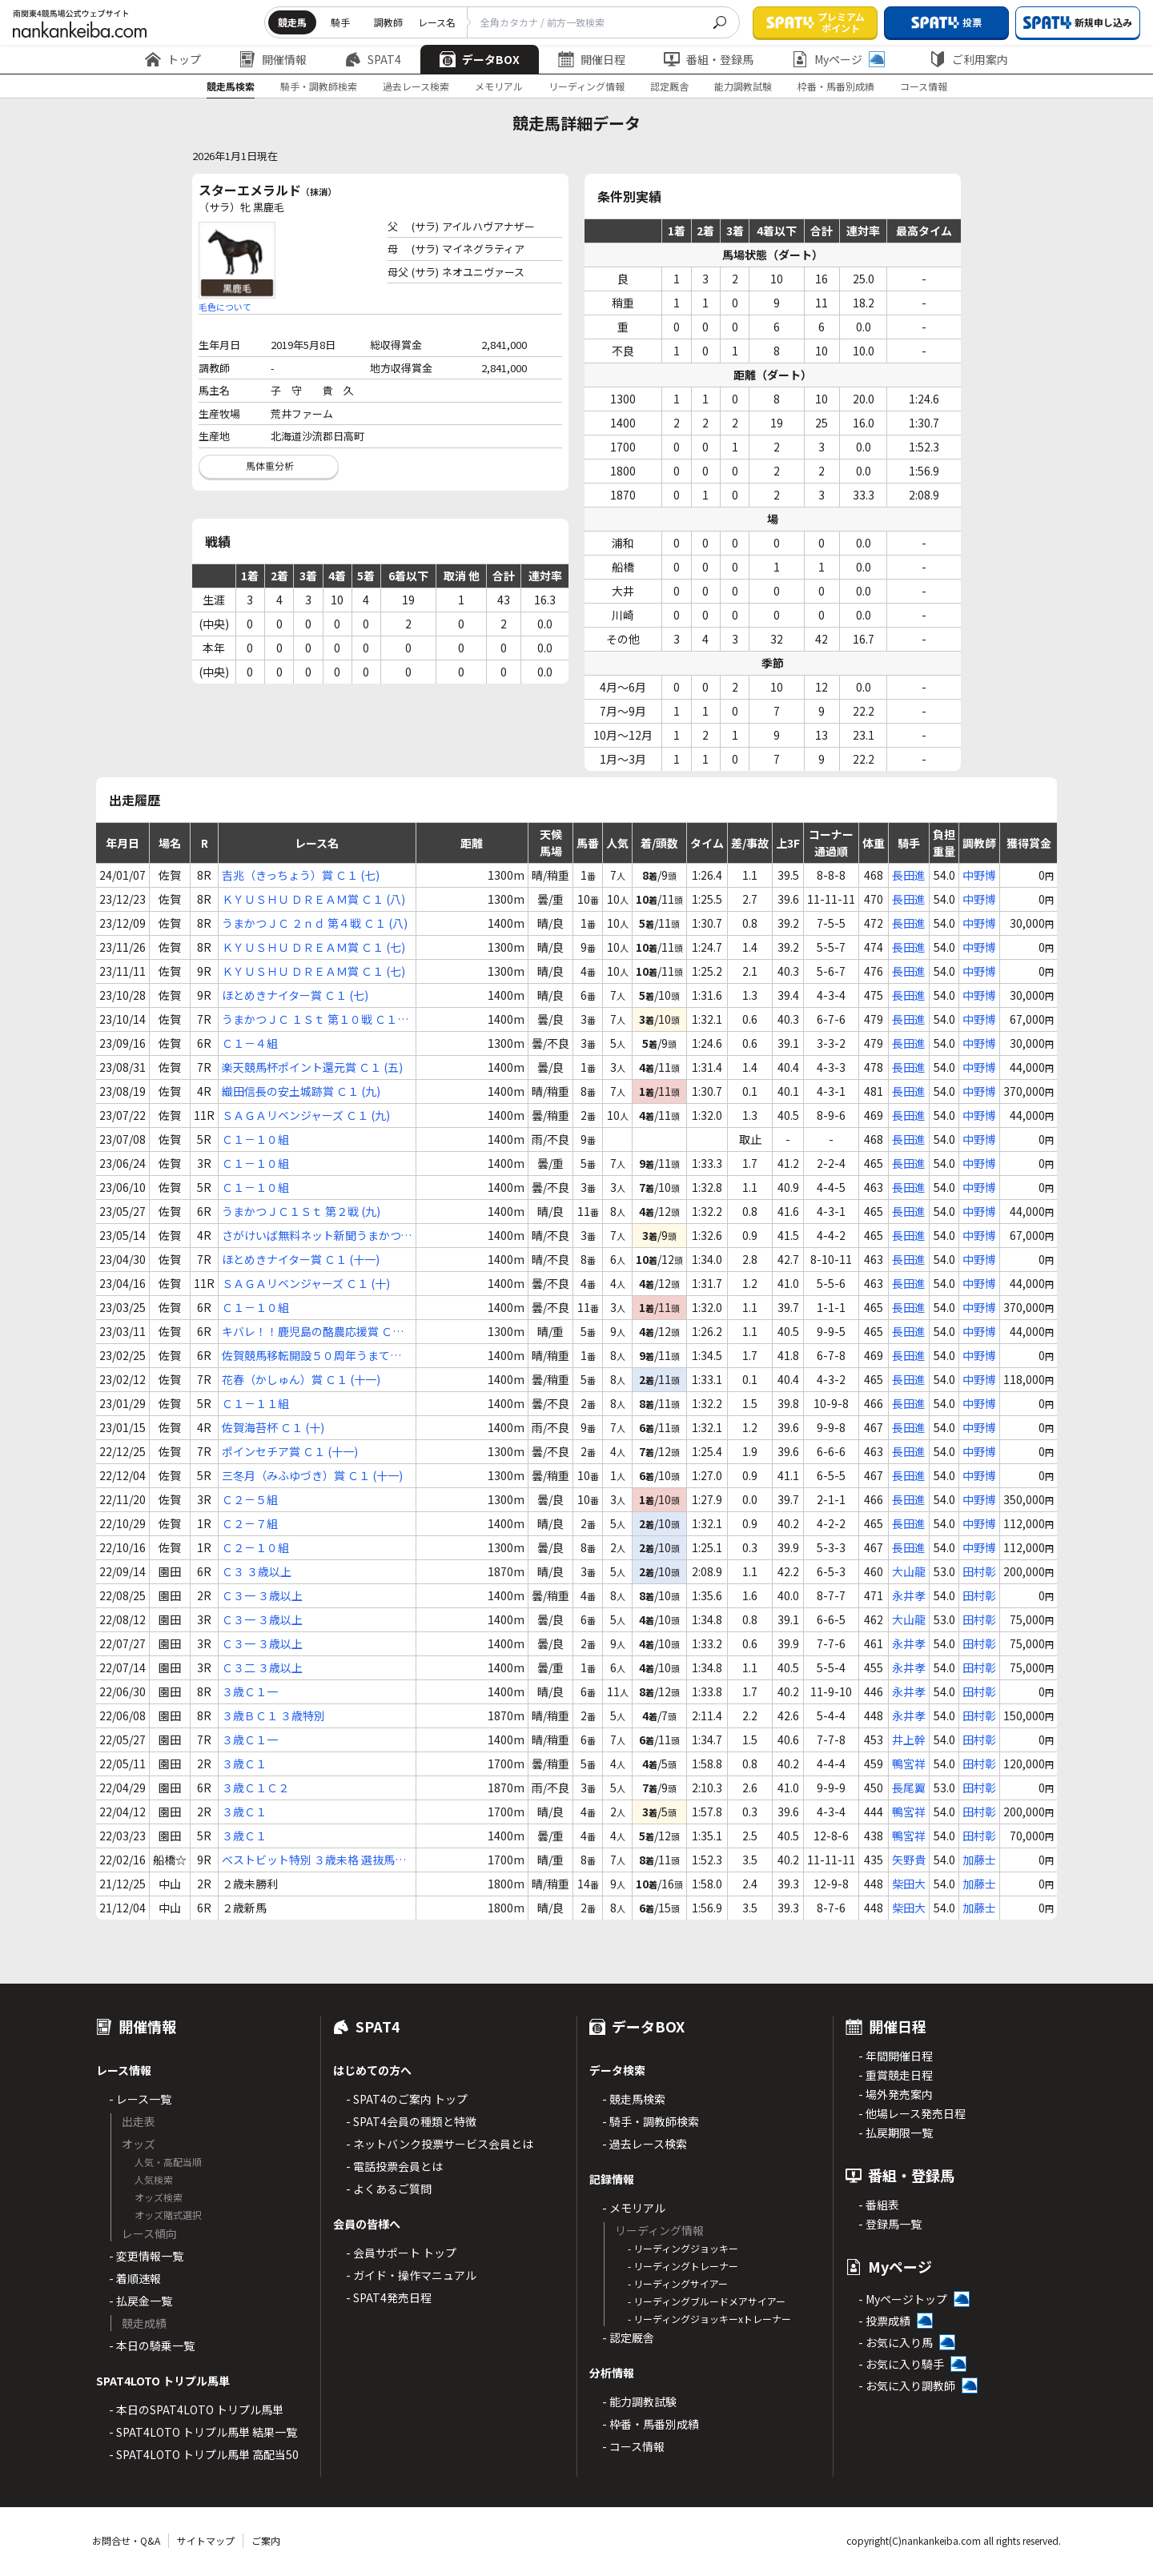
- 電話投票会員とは (394, 2166)
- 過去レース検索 (644, 2144)
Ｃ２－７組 (250, 1523)
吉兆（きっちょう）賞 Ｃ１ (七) (301, 875)
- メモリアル (633, 2208)
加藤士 (979, 1860)
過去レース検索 (416, 86)
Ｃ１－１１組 (255, 1403)
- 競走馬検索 (633, 2099)
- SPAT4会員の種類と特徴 (411, 2121)
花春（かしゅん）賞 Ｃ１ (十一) (301, 1379)
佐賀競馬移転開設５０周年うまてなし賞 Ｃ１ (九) (311, 1355)
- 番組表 (878, 2205)
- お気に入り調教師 (906, 2385)
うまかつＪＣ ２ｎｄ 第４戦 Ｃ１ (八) (315, 923)
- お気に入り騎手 (901, 2364)
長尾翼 (909, 1788)
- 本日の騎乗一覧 (152, 2345)
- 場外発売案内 (895, 2094)
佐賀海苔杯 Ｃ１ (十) (273, 1427)
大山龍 (909, 1571)
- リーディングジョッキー (683, 2248)
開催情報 (273, 59)
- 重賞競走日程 (895, 2075)
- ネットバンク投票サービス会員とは (439, 2144)
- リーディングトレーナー (683, 2266)
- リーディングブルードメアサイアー (706, 2301)
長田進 (909, 875)
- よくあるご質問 (389, 2189)
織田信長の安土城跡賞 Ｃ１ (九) (301, 1091)
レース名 (437, 22)
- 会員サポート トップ (401, 2253)
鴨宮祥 (909, 1763)
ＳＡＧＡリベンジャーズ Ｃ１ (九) (306, 1115)
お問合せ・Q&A (126, 2540)
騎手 (340, 22)
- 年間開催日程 (895, 2056)
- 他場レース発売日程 (912, 2113)
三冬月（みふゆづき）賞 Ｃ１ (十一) (312, 1475)
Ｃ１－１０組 (255, 1139)
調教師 (388, 22)
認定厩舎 (669, 86)
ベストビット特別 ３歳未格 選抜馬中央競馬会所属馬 (314, 1860)
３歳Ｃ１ (244, 1763)
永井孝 (909, 1595)
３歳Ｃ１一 (250, 1691)
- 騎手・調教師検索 (650, 2121)
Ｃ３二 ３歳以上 (262, 1667)
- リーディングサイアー (678, 2283)
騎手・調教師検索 (318, 86)
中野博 (979, 875)
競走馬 (292, 22)
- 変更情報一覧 (146, 2256)
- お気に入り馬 (895, 2342)
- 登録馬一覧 (890, 2224)
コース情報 (923, 86)
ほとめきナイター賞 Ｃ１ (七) (295, 995)
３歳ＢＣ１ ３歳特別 (273, 1715)
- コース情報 (633, 2446)
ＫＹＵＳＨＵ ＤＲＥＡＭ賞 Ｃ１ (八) (313, 899)
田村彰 (979, 1571)
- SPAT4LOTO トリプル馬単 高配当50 (204, 2454)
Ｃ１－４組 (250, 1043)
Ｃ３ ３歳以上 (256, 1571)
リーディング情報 (586, 86)
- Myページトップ (902, 2299)
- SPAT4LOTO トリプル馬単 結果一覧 (203, 2432)
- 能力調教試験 (639, 2401)
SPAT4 (373, 59)
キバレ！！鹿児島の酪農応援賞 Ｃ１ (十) (313, 1331)
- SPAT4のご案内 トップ (407, 2099)
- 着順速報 (135, 2278)
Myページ (838, 59)
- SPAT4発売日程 (389, 2297)
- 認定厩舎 (628, 2337)
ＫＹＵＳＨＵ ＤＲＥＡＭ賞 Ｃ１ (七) (313, 947)
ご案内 (265, 2540)
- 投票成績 (884, 2321)
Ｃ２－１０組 (255, 1547)
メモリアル (499, 86)
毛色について (225, 306)
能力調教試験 (743, 86)
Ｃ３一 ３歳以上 (262, 1595)
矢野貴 (909, 1860)
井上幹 (909, 1739)
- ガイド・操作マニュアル (411, 2275)
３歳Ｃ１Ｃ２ (255, 1788)
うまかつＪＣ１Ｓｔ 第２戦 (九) (301, 1211)
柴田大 (909, 1884)
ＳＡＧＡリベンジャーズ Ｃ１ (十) (306, 1283)
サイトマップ (206, 2540)
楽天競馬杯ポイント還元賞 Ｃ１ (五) (312, 1067)
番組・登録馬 (708, 59)
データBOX (480, 59)
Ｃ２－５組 (250, 1499)
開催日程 (591, 59)
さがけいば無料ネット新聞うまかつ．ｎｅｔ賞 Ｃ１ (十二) (317, 1235)
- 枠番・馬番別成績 (650, 2424)
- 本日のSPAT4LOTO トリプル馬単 (196, 2409)
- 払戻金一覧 (140, 2301)
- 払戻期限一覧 (895, 2133)
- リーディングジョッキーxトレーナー (709, 2318)
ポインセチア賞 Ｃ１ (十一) (290, 1451)
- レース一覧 (140, 2099)
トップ (173, 59)
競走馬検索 (231, 86)
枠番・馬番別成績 (835, 86)
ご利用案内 (969, 59)
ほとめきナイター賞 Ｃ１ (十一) (301, 1259)
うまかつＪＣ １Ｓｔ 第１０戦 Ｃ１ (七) (309, 1019)
